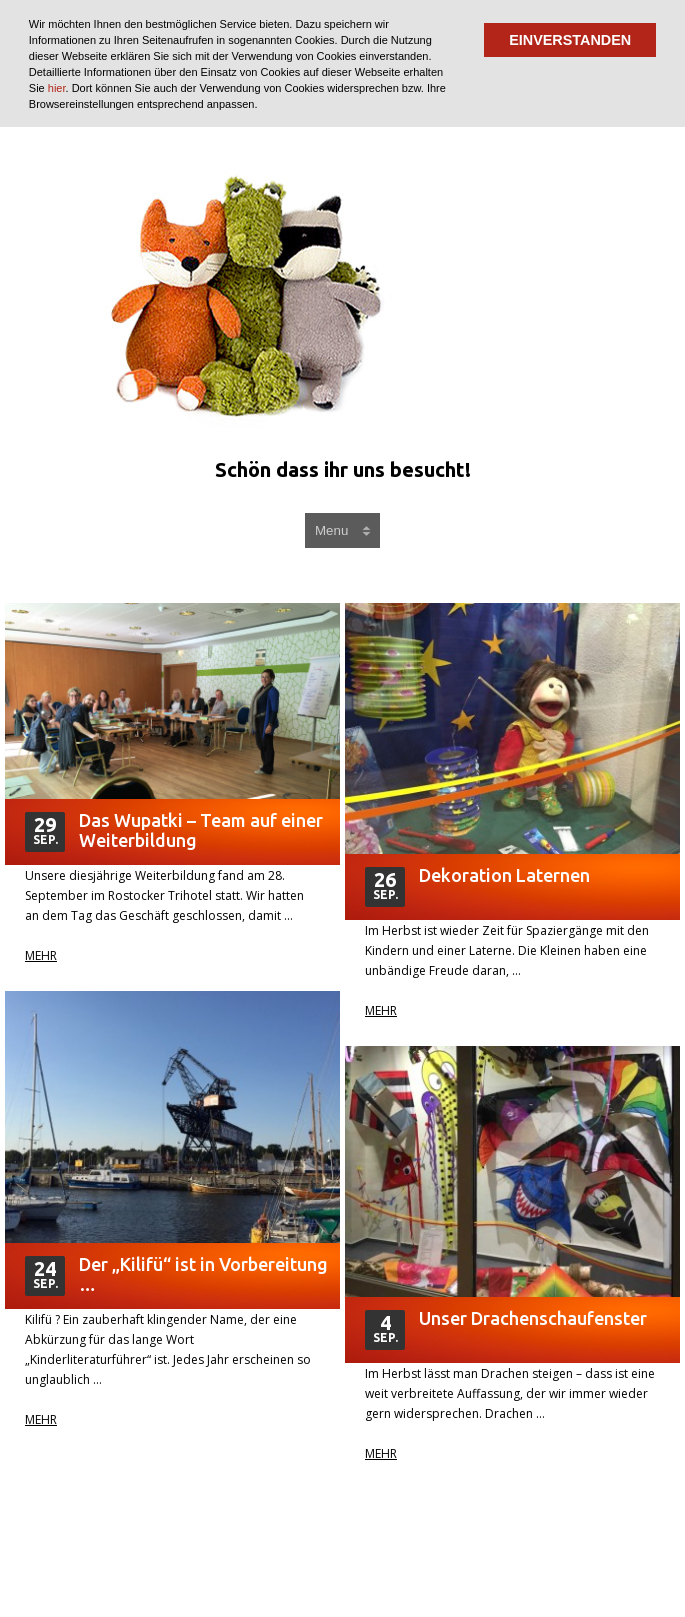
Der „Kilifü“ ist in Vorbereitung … (203, 1274)
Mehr (41, 956)
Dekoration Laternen (504, 875)
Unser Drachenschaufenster (533, 1318)
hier (57, 88)
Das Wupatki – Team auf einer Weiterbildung (201, 830)
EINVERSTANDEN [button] (570, 40)
